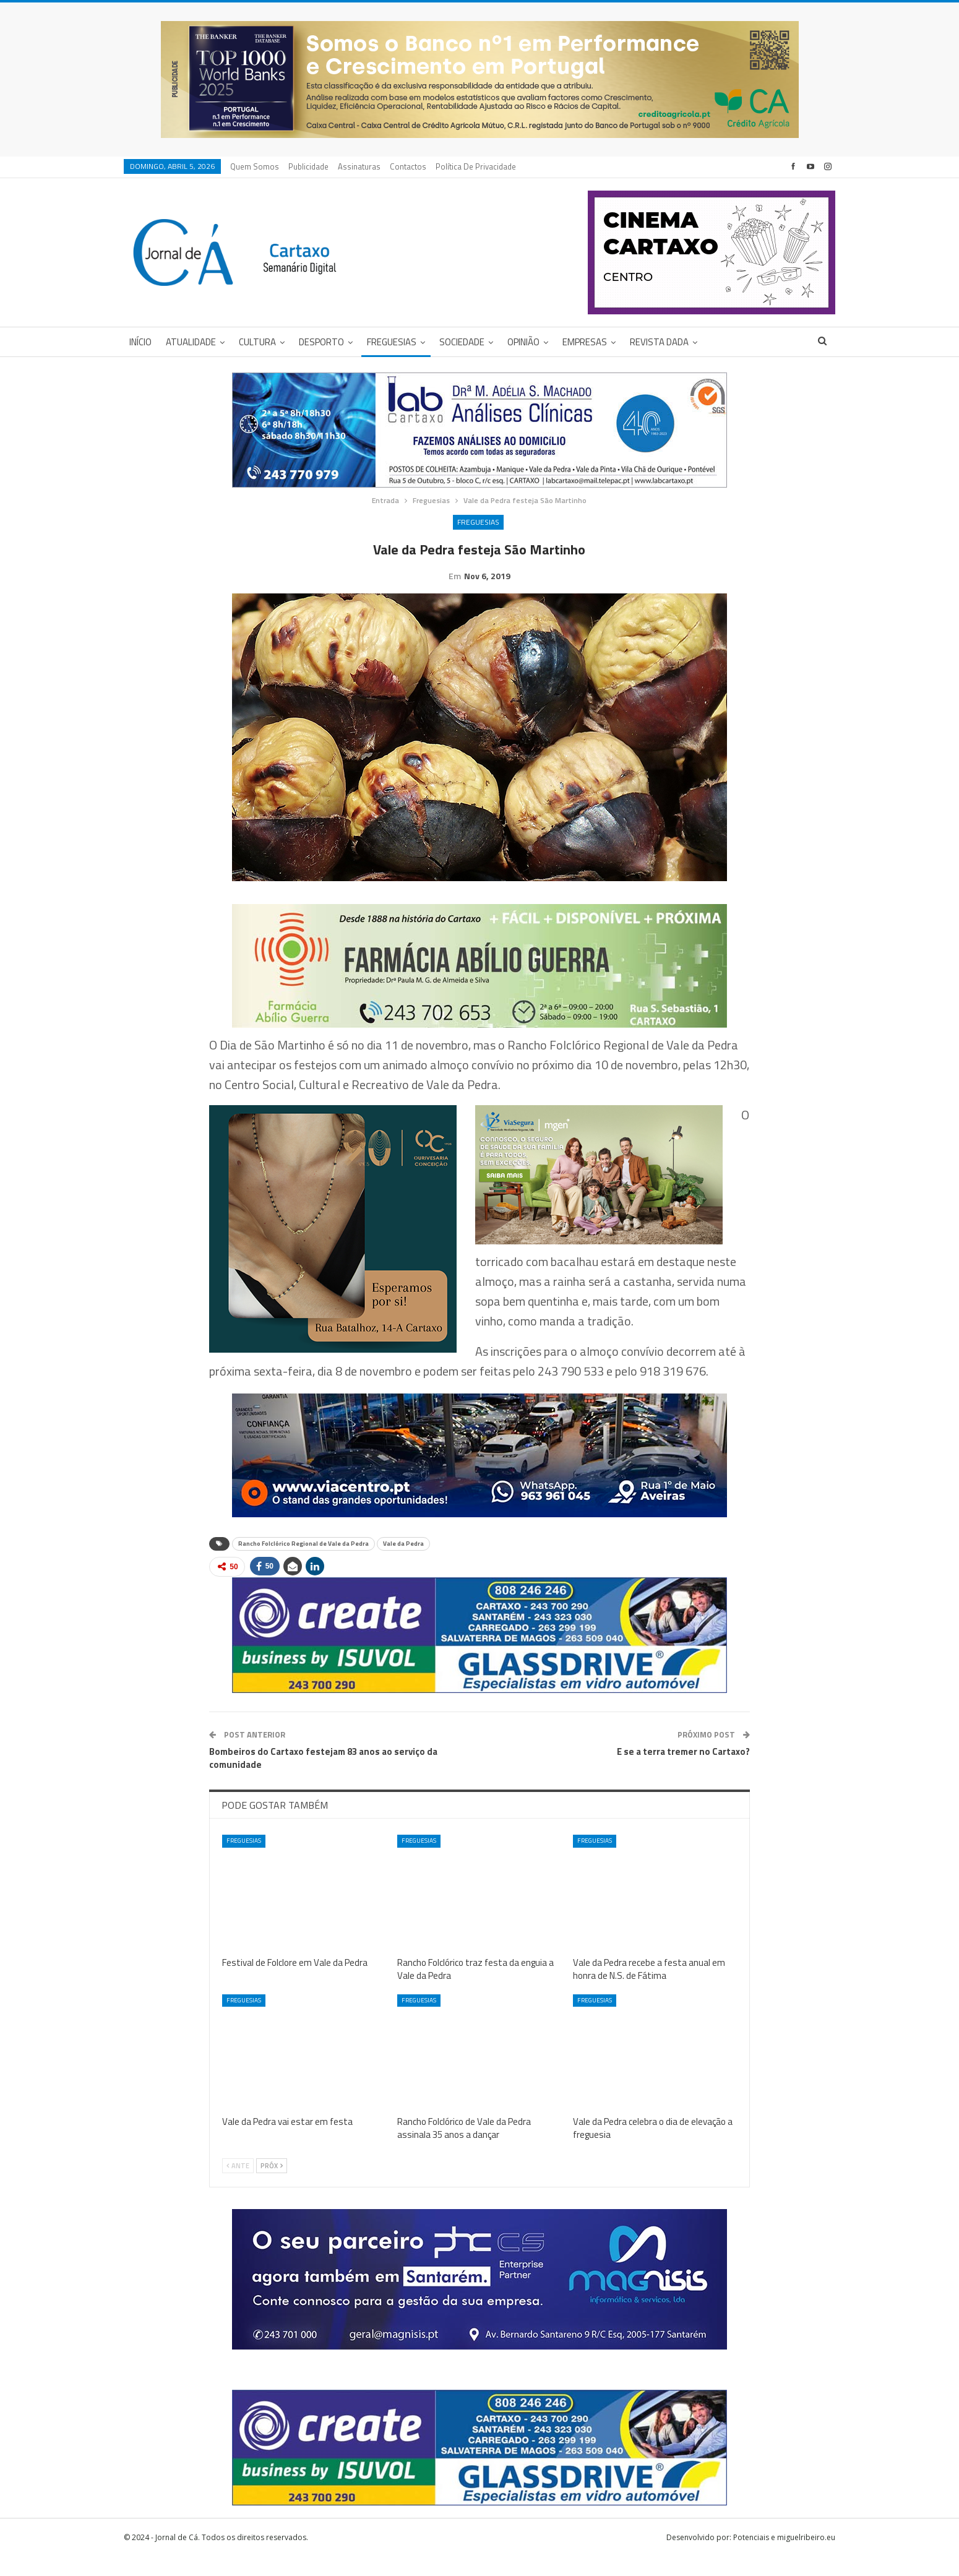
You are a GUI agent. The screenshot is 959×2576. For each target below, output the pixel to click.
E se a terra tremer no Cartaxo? (683, 1771)
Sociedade (461, 342)
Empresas (584, 342)
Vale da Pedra (403, 1562)
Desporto (321, 342)
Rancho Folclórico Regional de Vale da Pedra (303, 1562)
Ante (237, 2185)
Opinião (523, 342)
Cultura (257, 342)
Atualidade (191, 342)
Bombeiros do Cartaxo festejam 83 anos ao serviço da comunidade (323, 1777)
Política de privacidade (476, 166)
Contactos (408, 166)
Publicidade (308, 166)
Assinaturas (359, 166)
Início (140, 342)
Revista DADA (659, 342)
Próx (271, 2185)
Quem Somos (254, 166)
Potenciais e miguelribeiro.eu (784, 2556)
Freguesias (391, 342)
